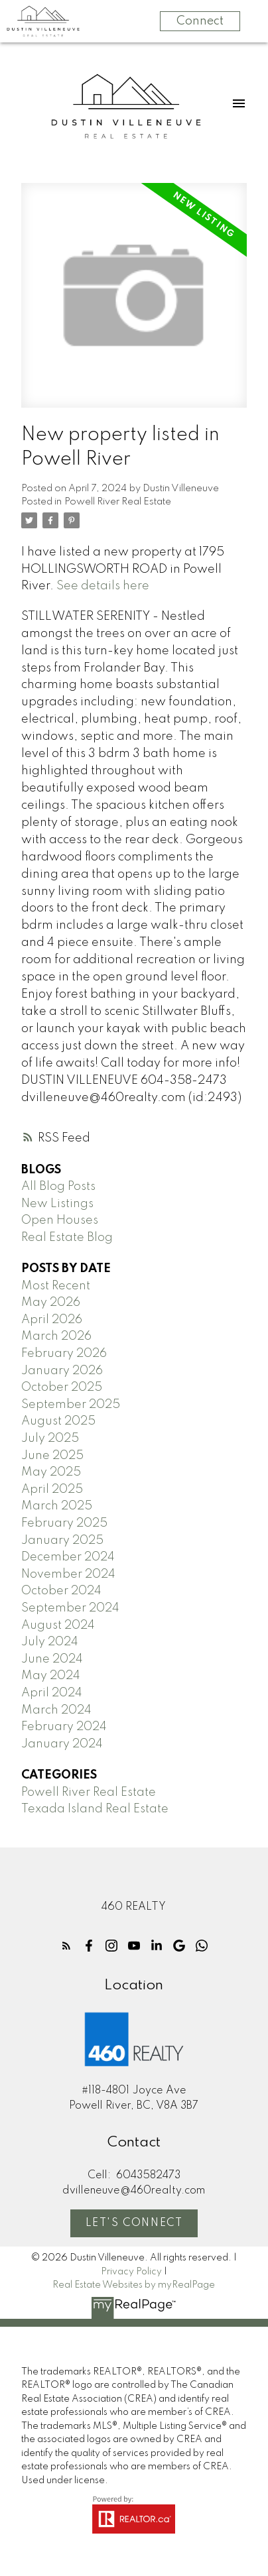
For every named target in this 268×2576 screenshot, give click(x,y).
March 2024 (56, 1710)
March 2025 (56, 1506)
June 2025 (52, 1456)
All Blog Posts (58, 1187)
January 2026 (62, 1371)
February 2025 (64, 1523)
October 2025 (61, 1387)
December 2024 (68, 1557)
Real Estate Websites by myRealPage (133, 2285)
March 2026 (56, 1336)
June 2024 (52, 1659)
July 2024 (49, 1642)
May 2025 (51, 1472)
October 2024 (61, 1591)
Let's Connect (134, 2223)
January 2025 (62, 1541)
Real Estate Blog (67, 1238)
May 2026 (50, 1303)
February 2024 (64, 1727)
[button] (66, 1946)
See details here (102, 586)
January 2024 (62, 1744)
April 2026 (51, 1320)
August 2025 (58, 1421)
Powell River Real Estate (117, 501)
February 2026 (64, 1354)
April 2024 (51, 1693)
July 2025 (50, 1438)
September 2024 (70, 1608)
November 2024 (68, 1574)
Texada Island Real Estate (94, 1809)
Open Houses (59, 1220)
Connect (200, 21)
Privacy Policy (131, 2271)
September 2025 (70, 1405)
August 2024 (58, 1625)
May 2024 (50, 1676)
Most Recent (55, 1286)
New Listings (57, 1204)
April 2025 (52, 1489)
